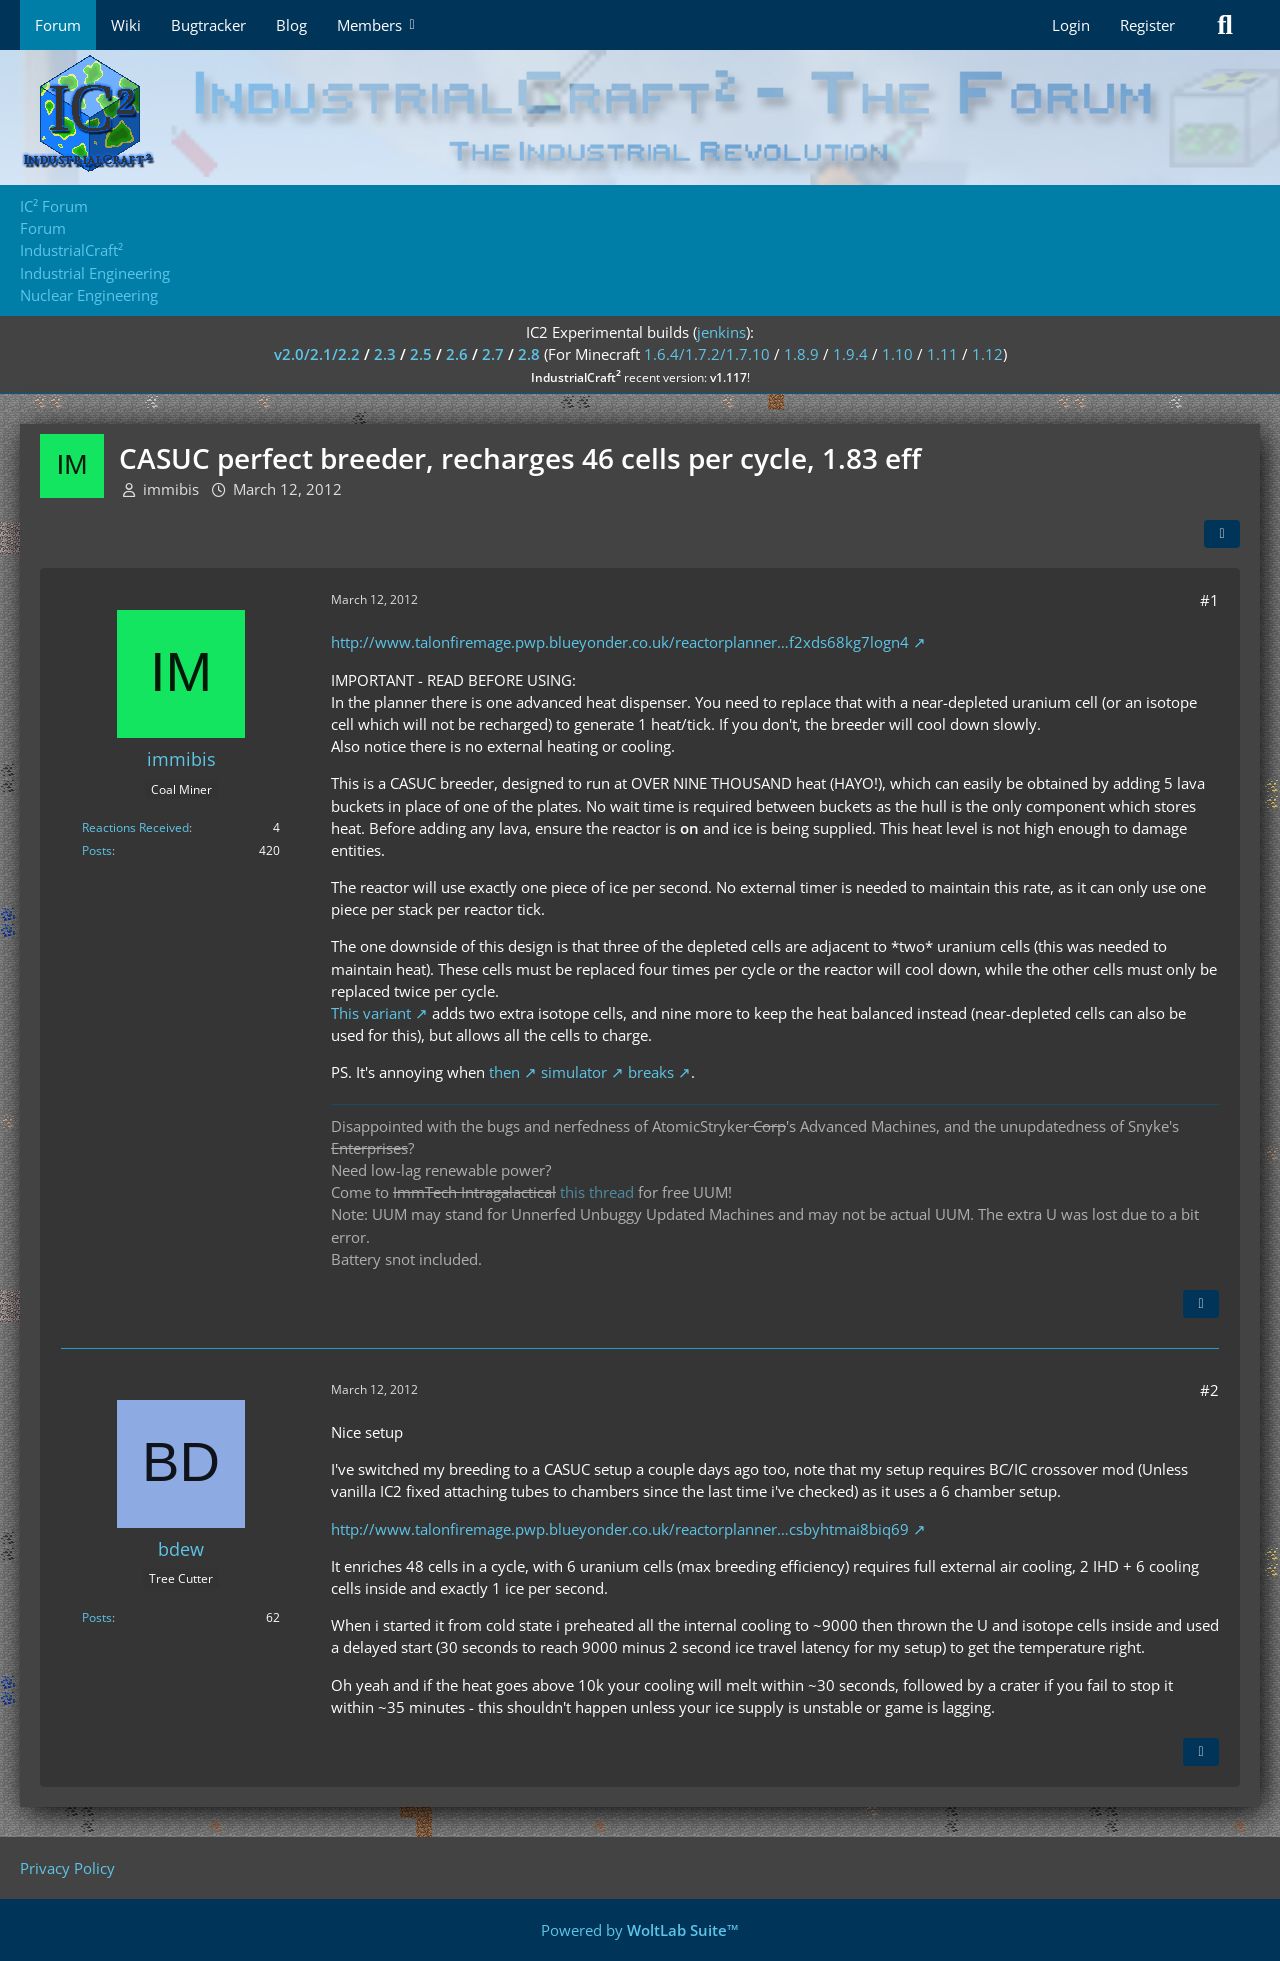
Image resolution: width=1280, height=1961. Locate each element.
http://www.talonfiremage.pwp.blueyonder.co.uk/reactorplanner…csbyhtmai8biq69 (620, 1529)
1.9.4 (850, 354)
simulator (574, 1072)
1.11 (942, 354)
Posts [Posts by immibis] (97, 850)
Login (1071, 25)
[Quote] (1201, 1304)
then (504, 1072)
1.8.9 (801, 354)
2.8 (529, 354)
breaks (651, 1072)
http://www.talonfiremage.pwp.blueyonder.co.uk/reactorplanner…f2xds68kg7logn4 (620, 642)
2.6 (457, 354)
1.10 (897, 354)
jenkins (721, 332)
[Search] (1225, 25)
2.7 (493, 354)
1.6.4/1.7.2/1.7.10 (707, 354)
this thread (597, 1192)
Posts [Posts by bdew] (97, 1617)
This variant (371, 1013)
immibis (171, 489)
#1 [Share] (1209, 600)
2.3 (385, 354)
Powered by (640, 1930)
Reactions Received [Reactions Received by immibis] (135, 827)
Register (1147, 25)
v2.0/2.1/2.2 (317, 354)
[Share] (1222, 534)
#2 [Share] (1209, 1390)
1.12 (987, 354)
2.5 (421, 354)
